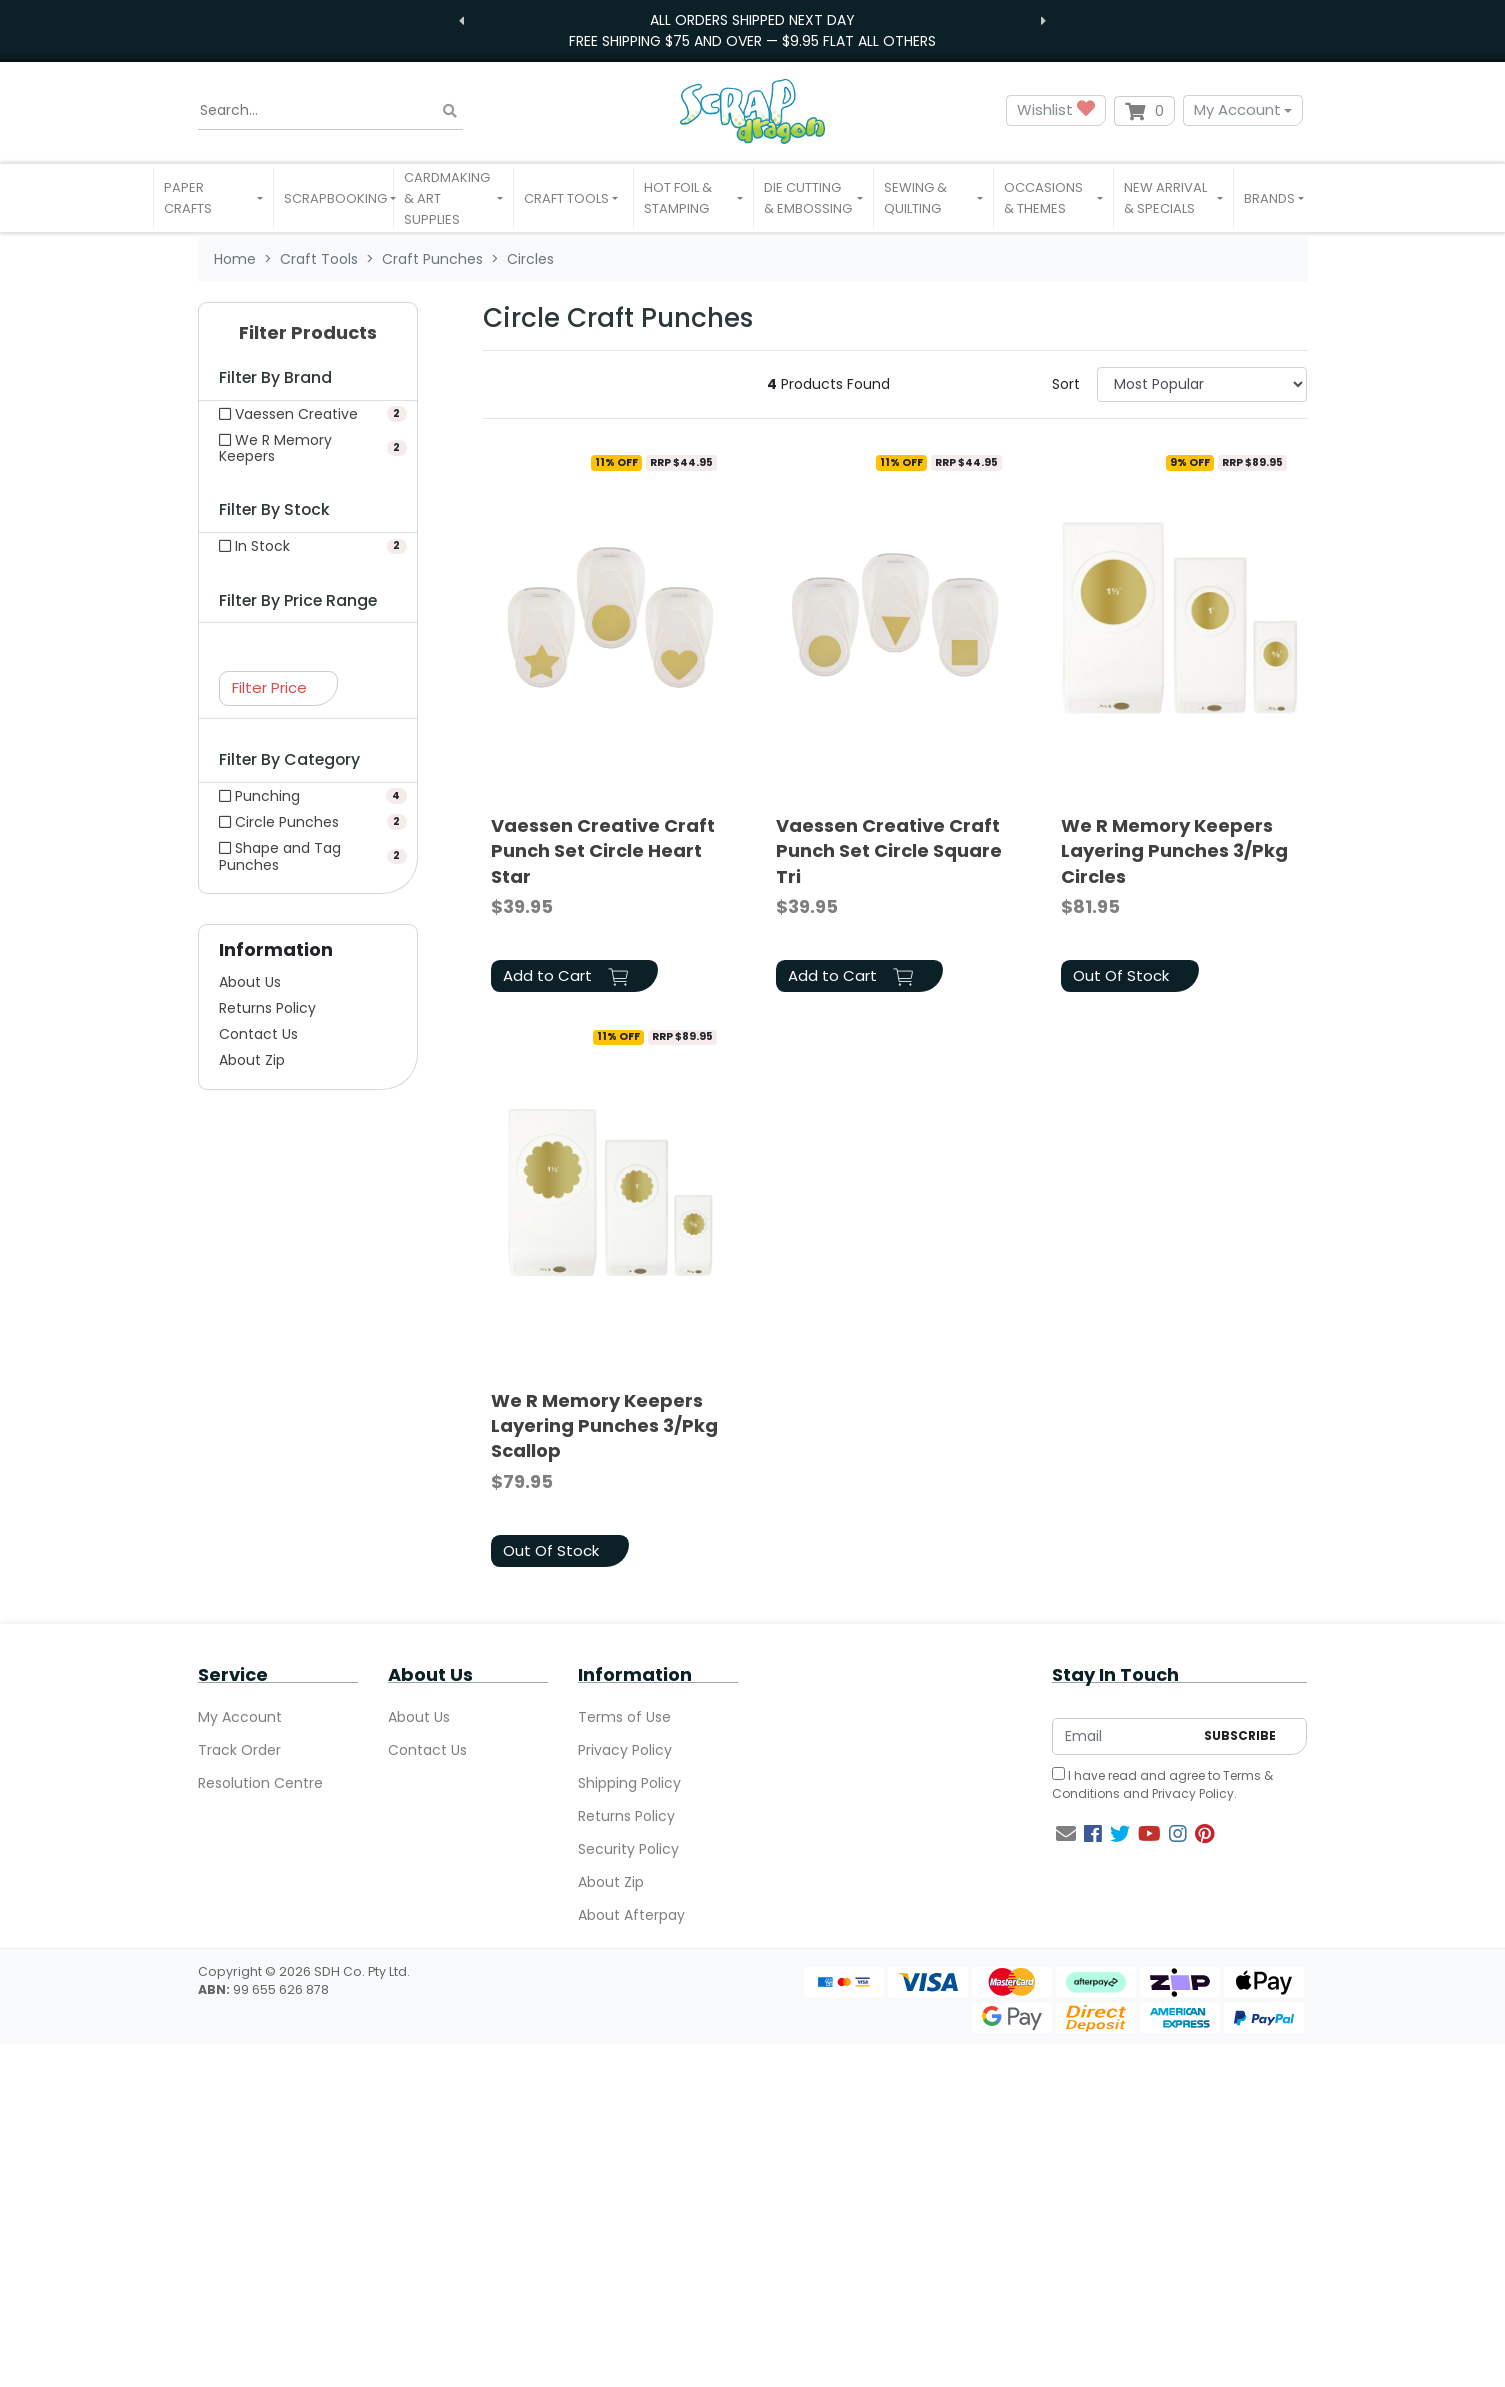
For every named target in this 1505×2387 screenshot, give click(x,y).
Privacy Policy (625, 1750)
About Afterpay (631, 1915)
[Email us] (1066, 1834)
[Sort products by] (1202, 384)
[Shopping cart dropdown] (1144, 111)
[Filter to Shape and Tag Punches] (308, 856)
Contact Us (258, 1034)
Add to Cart (565, 975)
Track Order (239, 1750)
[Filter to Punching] (308, 796)
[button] (213, 198)
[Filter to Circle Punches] (308, 822)
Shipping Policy (629, 1783)
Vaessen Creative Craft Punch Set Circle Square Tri (889, 850)
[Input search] (330, 111)
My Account (1237, 109)
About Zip (252, 1060)
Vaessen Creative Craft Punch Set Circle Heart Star (603, 850)
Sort (1066, 384)
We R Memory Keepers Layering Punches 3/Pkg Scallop (604, 1425)
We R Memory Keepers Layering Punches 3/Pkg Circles (1174, 850)
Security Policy (628, 1849)
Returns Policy (267, 1008)
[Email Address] (1123, 1736)
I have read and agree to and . (1162, 1784)
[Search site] (450, 110)
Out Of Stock (1121, 975)
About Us (250, 982)
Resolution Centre (260, 1783)
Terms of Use (624, 1717)
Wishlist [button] (1056, 110)
